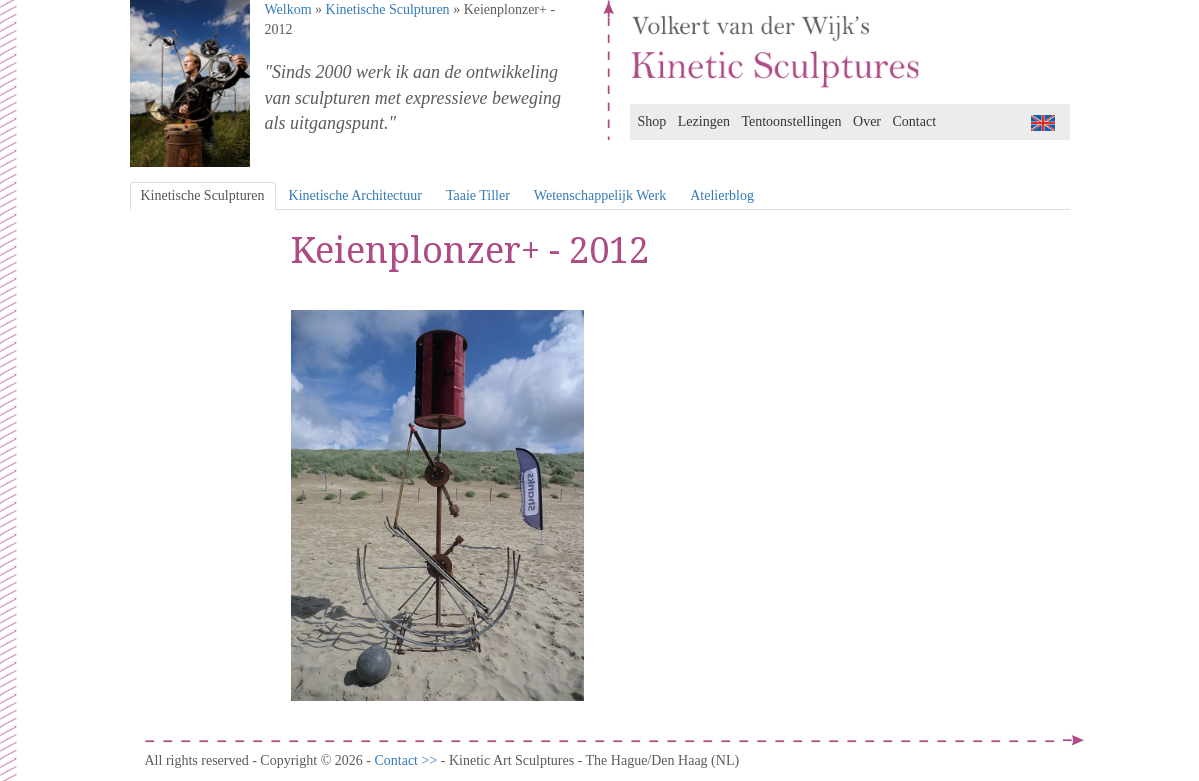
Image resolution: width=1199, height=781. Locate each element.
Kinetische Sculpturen (388, 9)
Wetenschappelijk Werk (600, 195)
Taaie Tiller (478, 195)
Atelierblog (722, 195)
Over (867, 121)
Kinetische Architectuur (355, 195)
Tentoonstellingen (791, 121)
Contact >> (407, 760)
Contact (915, 121)
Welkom (288, 9)
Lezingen (704, 121)
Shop (652, 121)
